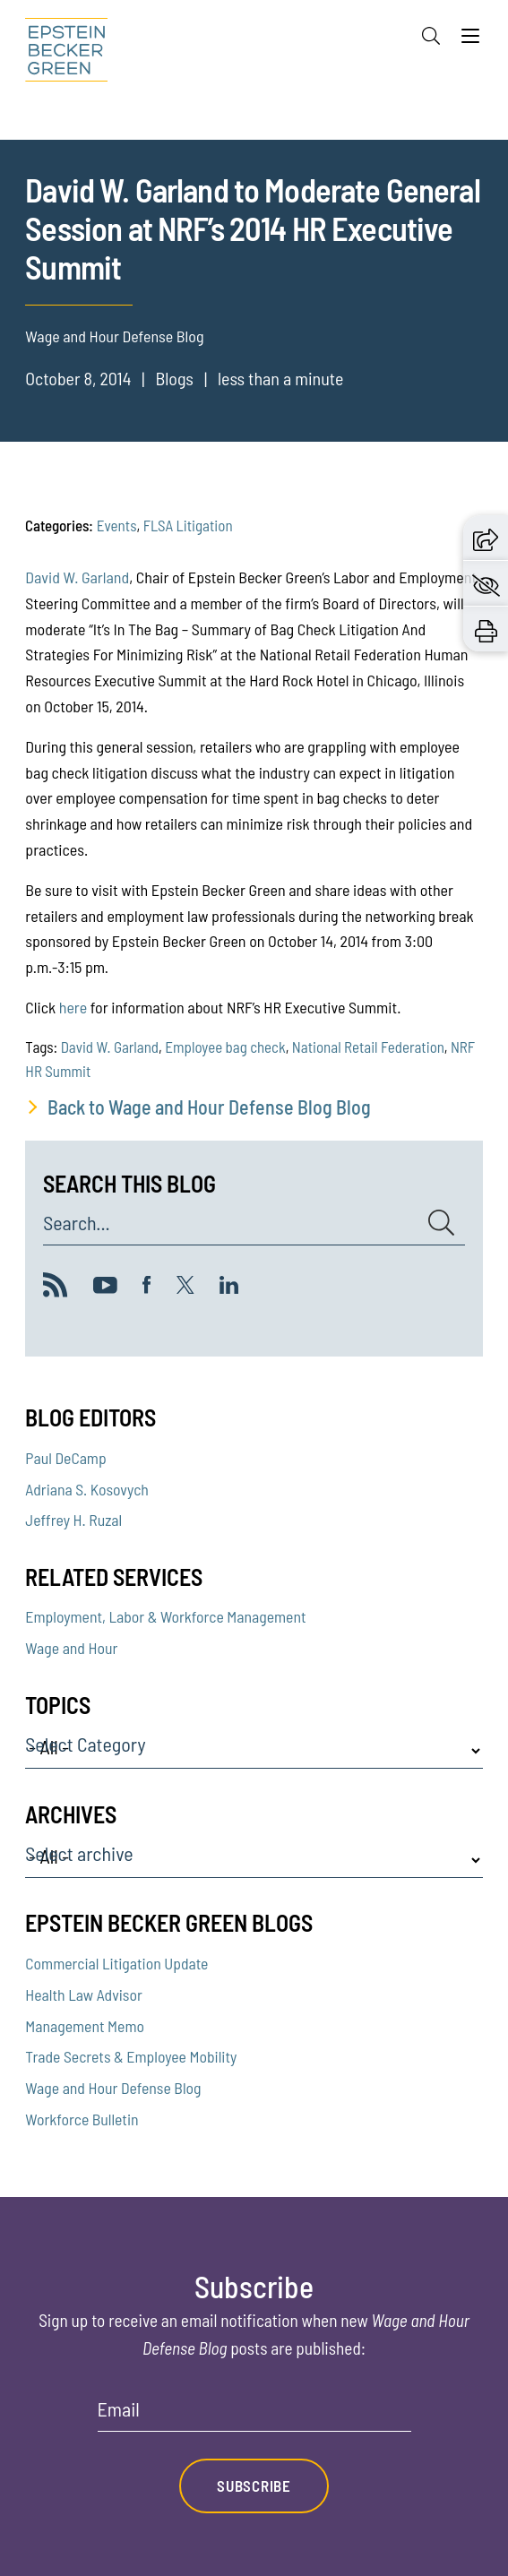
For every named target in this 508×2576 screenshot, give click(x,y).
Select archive (79, 1854)
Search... (76, 1223)
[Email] (254, 2415)
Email (119, 2409)
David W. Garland (77, 577)
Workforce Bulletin (81, 2119)
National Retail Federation (368, 1046)
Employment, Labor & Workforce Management (165, 1616)
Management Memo (84, 2026)
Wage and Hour (71, 1648)
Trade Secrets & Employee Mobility (131, 2056)
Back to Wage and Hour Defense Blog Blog (209, 1106)
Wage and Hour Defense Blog (113, 2088)
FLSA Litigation (188, 525)
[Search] (431, 36)
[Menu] (470, 40)
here (73, 1007)
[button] (485, 537)
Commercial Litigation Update (116, 1963)
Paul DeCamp (65, 1458)
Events (117, 525)
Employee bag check (225, 1046)
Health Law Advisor (83, 1994)
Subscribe (253, 2485)
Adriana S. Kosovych (87, 1489)
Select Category (85, 1744)
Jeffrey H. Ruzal (73, 1519)
